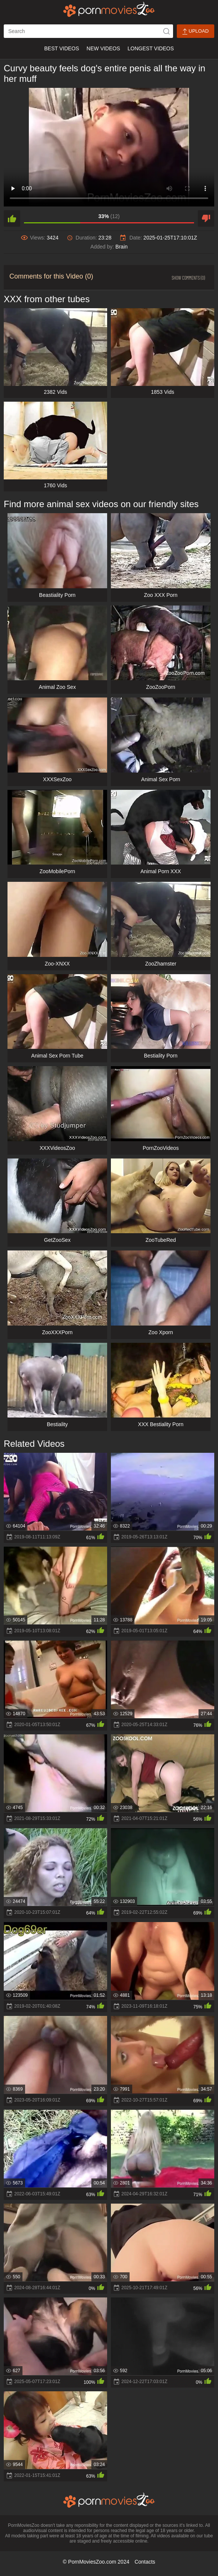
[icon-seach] (166, 31)
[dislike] (206, 218)
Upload (195, 31)
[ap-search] (88, 31)
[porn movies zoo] (109, 9)
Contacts (144, 2562)
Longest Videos (151, 48)
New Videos (103, 48)
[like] (12, 218)
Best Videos (61, 48)
